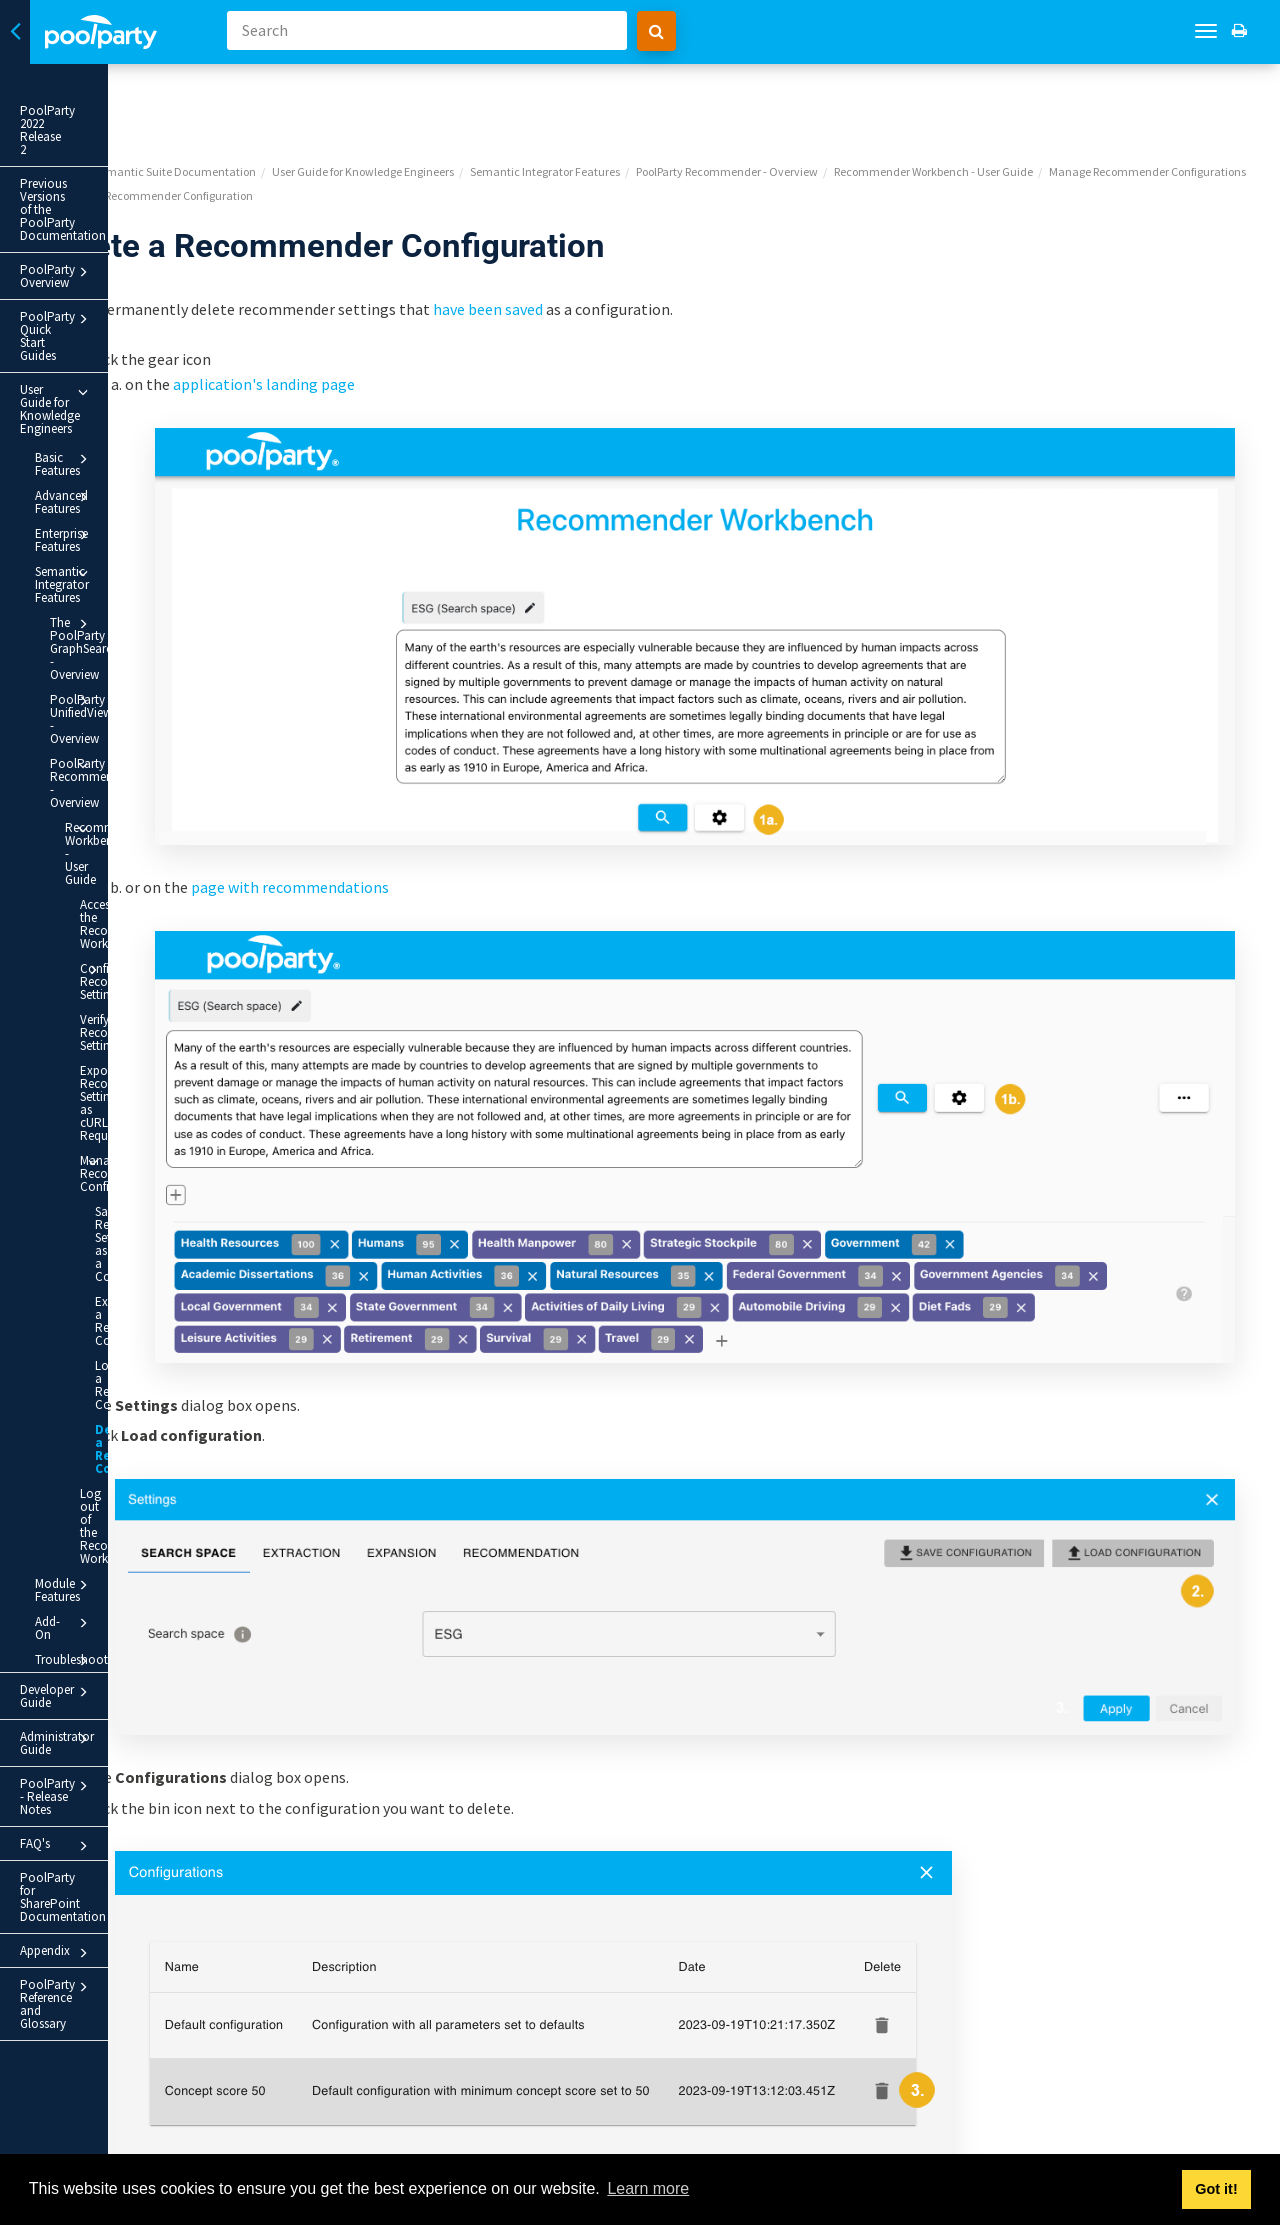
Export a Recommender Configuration (135, 963)
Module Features (117, 1156)
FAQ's (109, 1339)
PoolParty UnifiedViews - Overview (124, 484)
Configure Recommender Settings (139, 682)
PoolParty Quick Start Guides (109, 232)
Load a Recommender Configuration (135, 1014)
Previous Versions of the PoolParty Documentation (92, 151)
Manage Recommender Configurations (139, 848)
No (806, 2042)
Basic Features (117, 316)
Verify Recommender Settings (120, 733)
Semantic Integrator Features (117, 395)
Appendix (109, 1420)
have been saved (701, 233)
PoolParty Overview (109, 194)
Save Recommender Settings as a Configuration (135, 906)
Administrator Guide (109, 1271)
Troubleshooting (117, 1206)
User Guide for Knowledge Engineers (109, 279)
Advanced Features (117, 341)
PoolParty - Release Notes (109, 1305)
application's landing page (477, 308)
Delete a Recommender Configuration (141, 1065)
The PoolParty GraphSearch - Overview (124, 440)
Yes (689, 2042)
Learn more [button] (648, 2188)
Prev (280, 2141)
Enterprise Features (117, 366)
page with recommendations (503, 729)
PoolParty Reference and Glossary (109, 1458)
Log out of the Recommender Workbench (120, 1116)
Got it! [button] (1216, 2189)
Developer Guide (109, 1237)
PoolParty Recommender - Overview (124, 529)
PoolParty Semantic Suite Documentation (363, 95)
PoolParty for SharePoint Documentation (88, 1377)
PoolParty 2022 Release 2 (87, 110)
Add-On (117, 1181)
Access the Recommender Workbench (120, 631)
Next (1243, 2141)
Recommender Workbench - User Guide (132, 580)
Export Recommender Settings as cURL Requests (124, 791)
